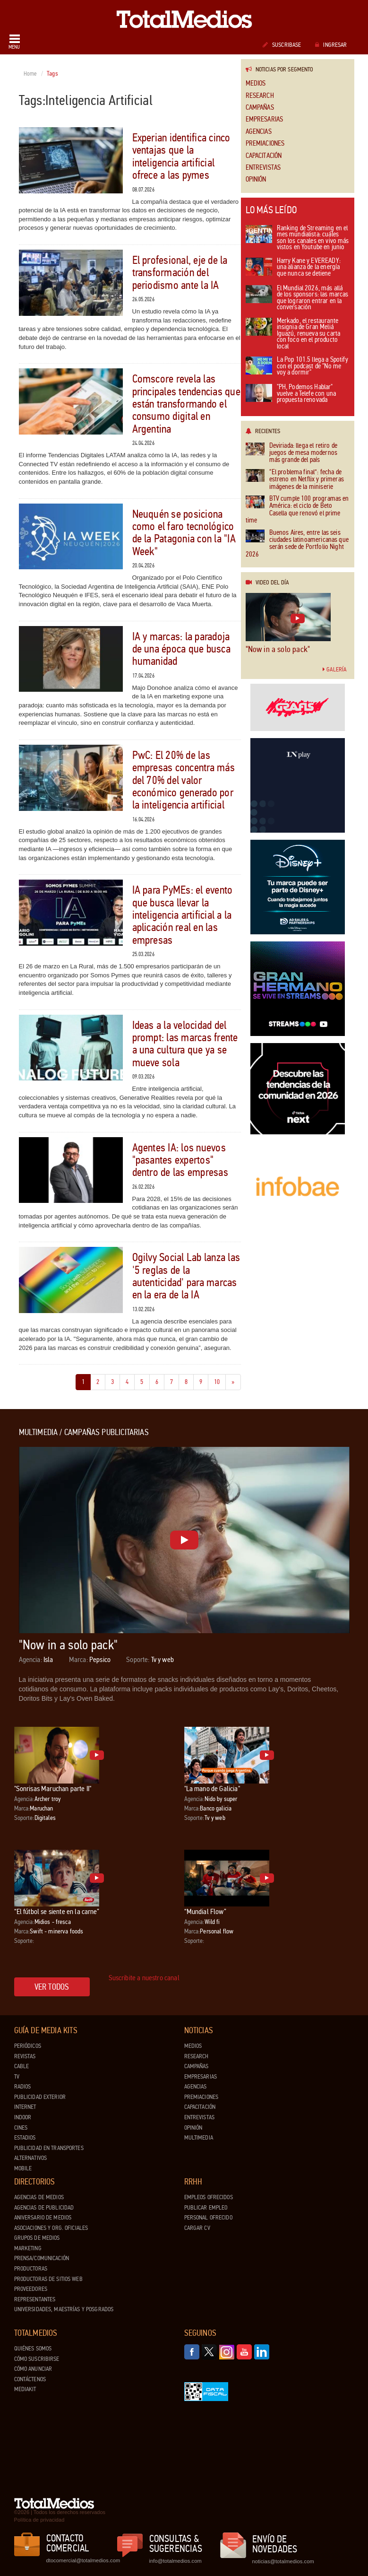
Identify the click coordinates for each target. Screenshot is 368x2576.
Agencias (259, 131)
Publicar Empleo (206, 2207)
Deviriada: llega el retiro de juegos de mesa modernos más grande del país (291, 453)
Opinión (256, 179)
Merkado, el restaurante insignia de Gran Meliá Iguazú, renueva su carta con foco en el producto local (293, 334)
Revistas (25, 2056)
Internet (25, 2107)
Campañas (260, 107)
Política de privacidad (39, 2520)
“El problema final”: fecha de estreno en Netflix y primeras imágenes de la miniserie (295, 479)
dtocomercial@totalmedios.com (81, 2560)
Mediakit (25, 2389)
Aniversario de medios (43, 2217)
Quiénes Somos (33, 2348)
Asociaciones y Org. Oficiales (51, 2228)
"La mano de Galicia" (212, 1788)
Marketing (28, 2248)
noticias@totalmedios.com (283, 2561)
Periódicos (27, 2046)
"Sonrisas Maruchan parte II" (52, 1788)
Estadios (25, 2137)
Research (260, 95)
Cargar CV (197, 2228)
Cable (21, 2066)
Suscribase (282, 45)
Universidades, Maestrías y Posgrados (64, 2309)
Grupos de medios (37, 2238)
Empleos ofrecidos (208, 2197)
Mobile (23, 2168)
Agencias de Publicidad (44, 2207)
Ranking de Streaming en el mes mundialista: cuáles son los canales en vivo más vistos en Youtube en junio (297, 238)
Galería (334, 669)
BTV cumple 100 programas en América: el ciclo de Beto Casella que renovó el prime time (297, 509)
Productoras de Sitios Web (48, 2279)
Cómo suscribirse (37, 2359)
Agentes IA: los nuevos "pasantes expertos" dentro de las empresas (180, 1160)
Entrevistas (263, 167)
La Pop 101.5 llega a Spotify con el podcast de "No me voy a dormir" (297, 366)
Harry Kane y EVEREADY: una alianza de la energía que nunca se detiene (293, 268)
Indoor (23, 2117)
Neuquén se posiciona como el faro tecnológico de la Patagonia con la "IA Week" (184, 532)
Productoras (30, 2268)
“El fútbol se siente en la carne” (56, 1911)
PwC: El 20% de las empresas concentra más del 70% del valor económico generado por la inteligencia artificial (183, 780)
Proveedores (30, 2289)
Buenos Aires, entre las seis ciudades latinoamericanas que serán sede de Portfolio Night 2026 (297, 543)
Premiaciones (265, 143)
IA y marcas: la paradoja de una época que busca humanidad (181, 649)
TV (16, 2076)
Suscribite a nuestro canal (144, 1977)
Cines (21, 2128)
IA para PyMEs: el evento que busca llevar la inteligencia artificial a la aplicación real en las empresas (182, 915)
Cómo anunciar (33, 2369)
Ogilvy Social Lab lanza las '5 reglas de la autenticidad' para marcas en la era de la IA (186, 1276)
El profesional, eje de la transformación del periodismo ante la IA (180, 272)
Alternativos (30, 2158)
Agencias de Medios (39, 2197)
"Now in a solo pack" (278, 649)
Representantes (35, 2299)
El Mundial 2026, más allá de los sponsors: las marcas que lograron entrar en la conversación (297, 298)
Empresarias (264, 119)
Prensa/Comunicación (41, 2258)
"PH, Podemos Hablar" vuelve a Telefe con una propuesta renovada (291, 394)
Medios (256, 83)
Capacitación (264, 155)
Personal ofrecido (208, 2217)
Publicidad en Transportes (49, 2148)
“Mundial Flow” (205, 1911)
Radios (22, 2086)
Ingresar (331, 45)
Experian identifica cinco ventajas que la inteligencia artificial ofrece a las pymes (181, 156)
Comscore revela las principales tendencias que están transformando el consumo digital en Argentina (186, 404)
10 (220, 1381)
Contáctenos (30, 2379)
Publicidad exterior (40, 2097)
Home (30, 74)
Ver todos (51, 1987)
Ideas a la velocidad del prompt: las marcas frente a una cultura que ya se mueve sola (185, 1044)
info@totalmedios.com (175, 2561)
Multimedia (198, 2137)
